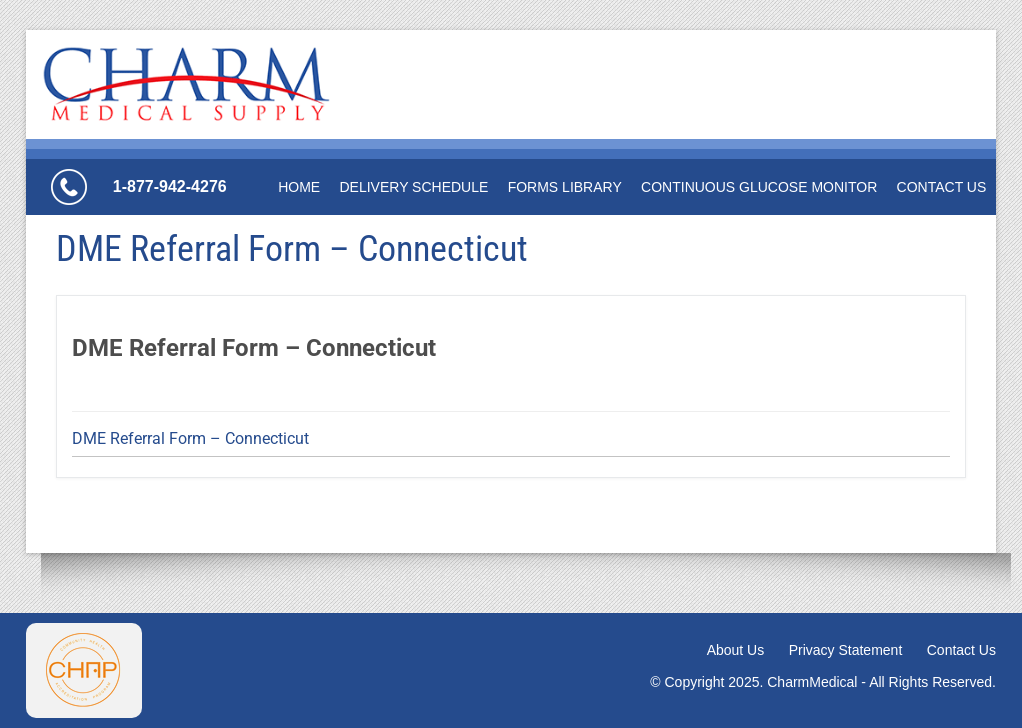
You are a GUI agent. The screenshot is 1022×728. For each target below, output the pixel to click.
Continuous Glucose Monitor (759, 187)
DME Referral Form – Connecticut (190, 438)
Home (299, 187)
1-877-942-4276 (170, 186)
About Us (736, 650)
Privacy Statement (846, 650)
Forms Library (565, 187)
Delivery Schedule (413, 187)
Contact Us (942, 187)
